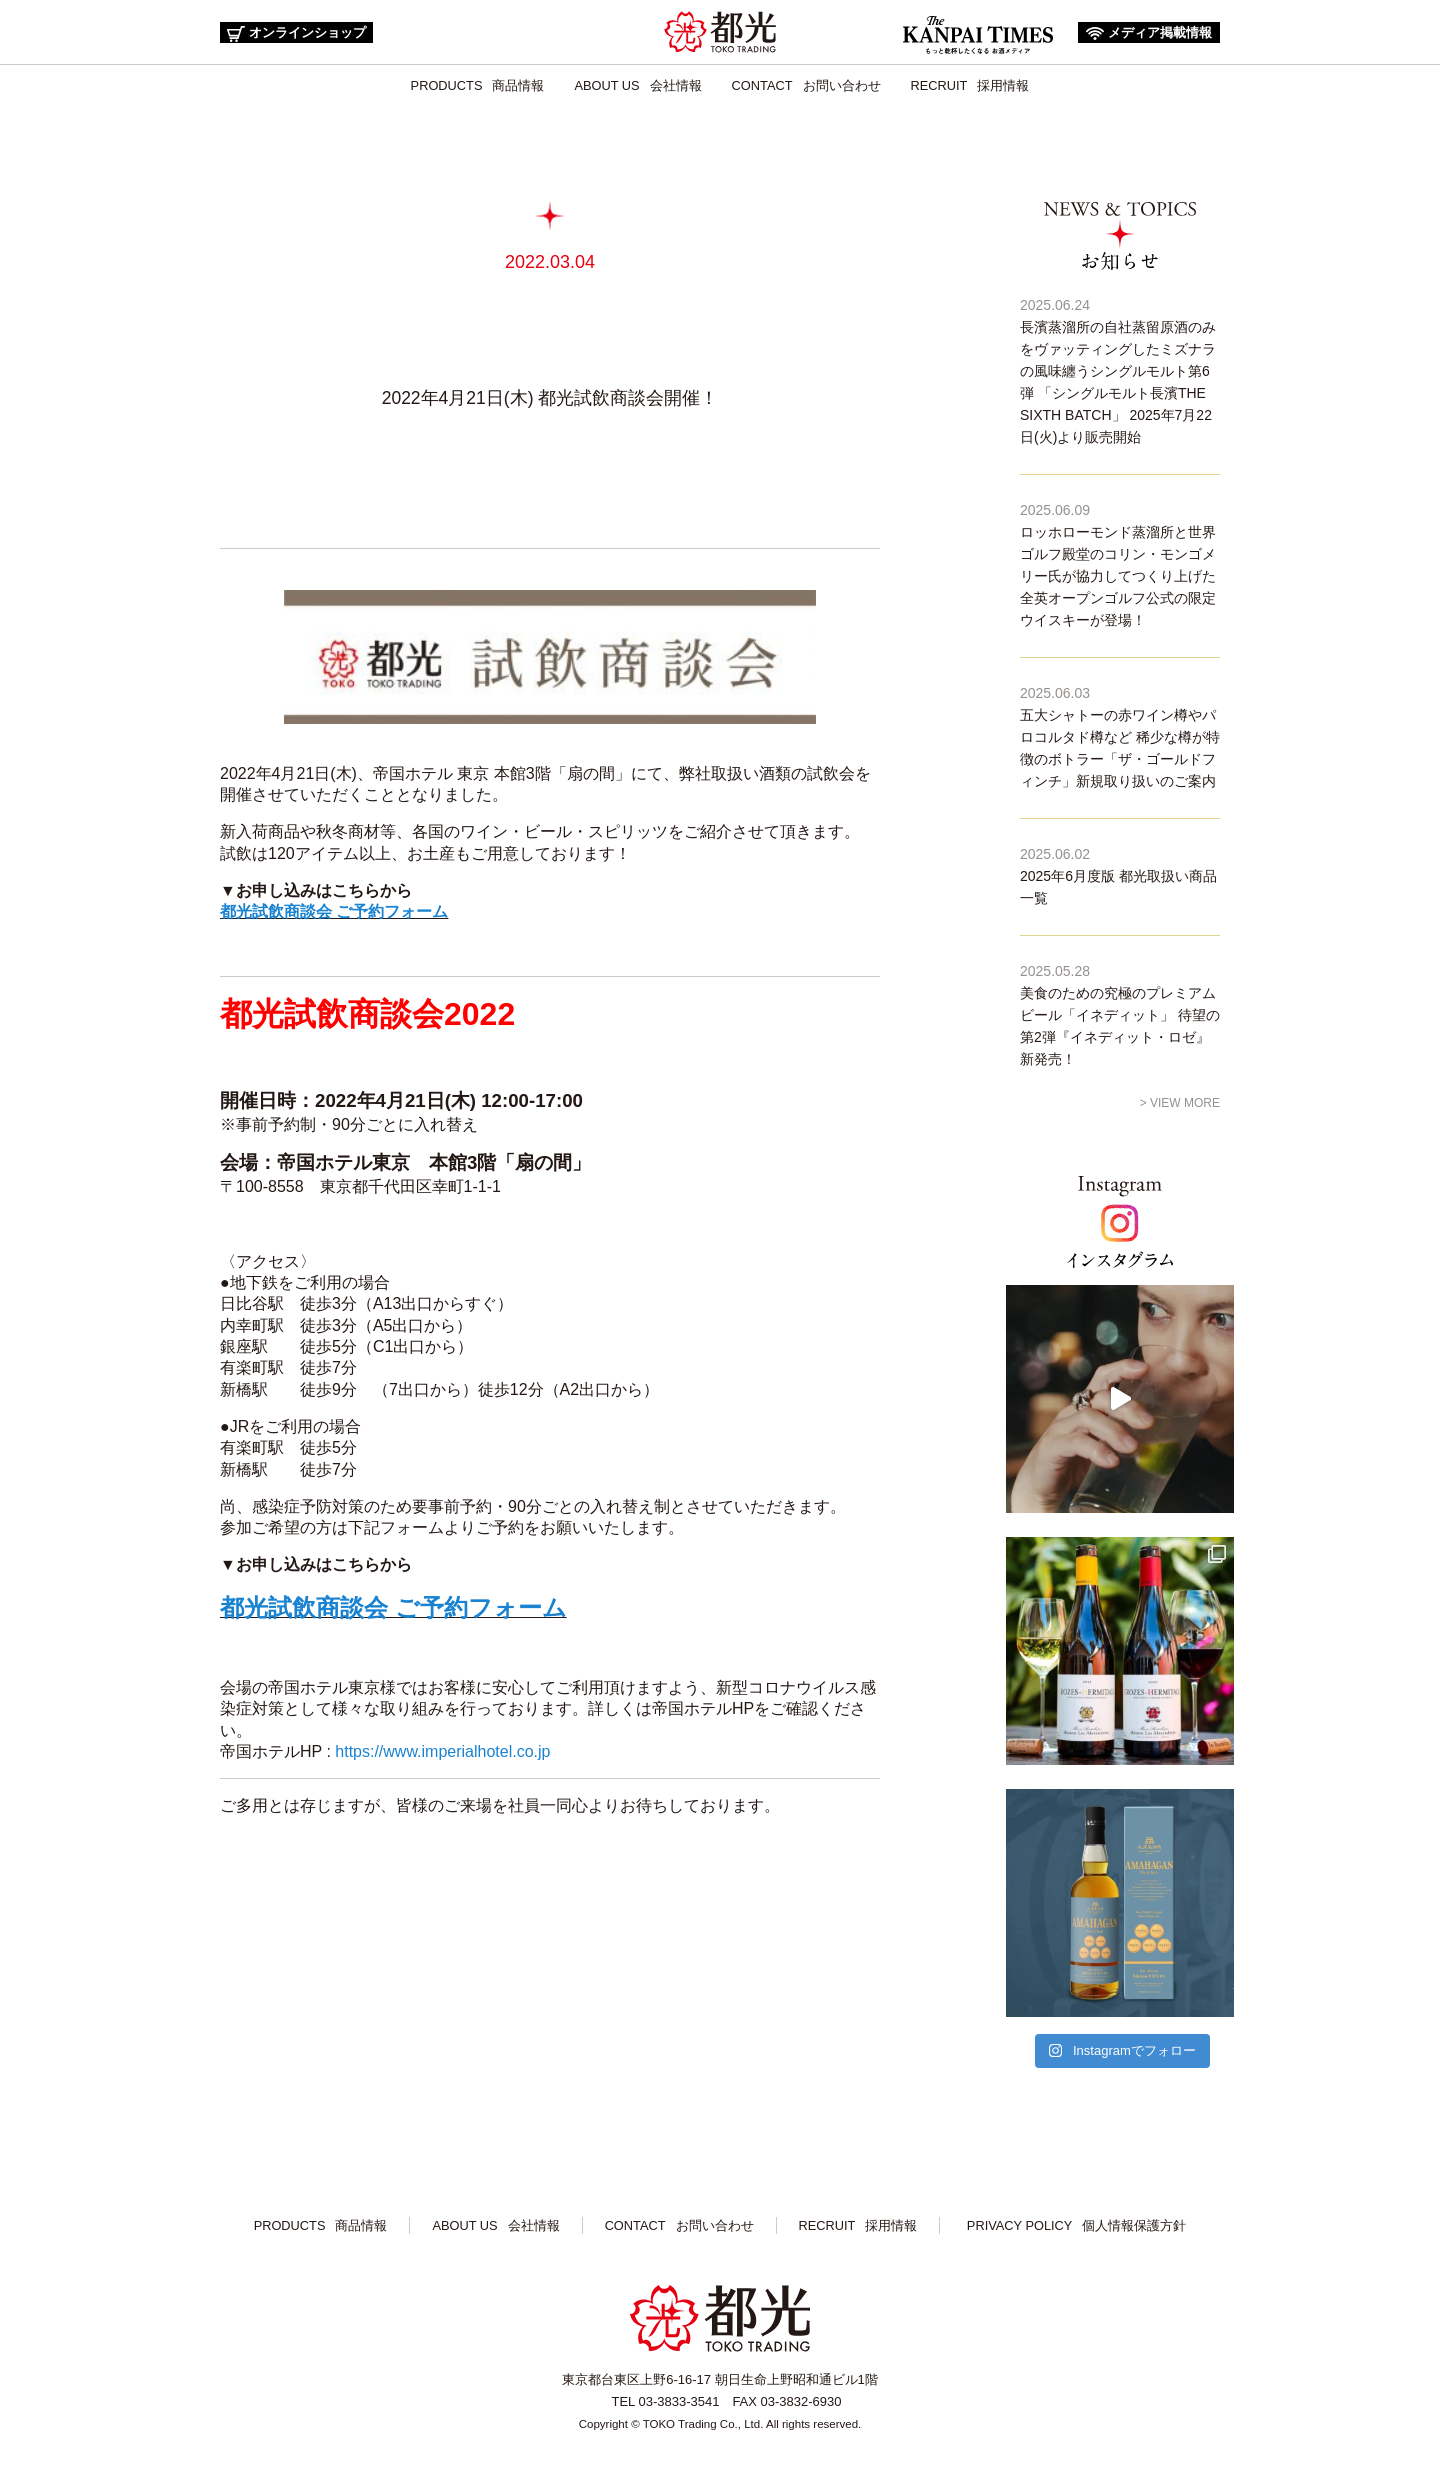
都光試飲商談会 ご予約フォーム (334, 911)
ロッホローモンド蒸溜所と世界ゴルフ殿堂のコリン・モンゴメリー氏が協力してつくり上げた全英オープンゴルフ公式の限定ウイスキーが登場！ (1118, 576)
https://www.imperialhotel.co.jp (442, 1751)
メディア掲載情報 (1149, 32)
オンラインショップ (297, 33)
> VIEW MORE (1180, 1103)
